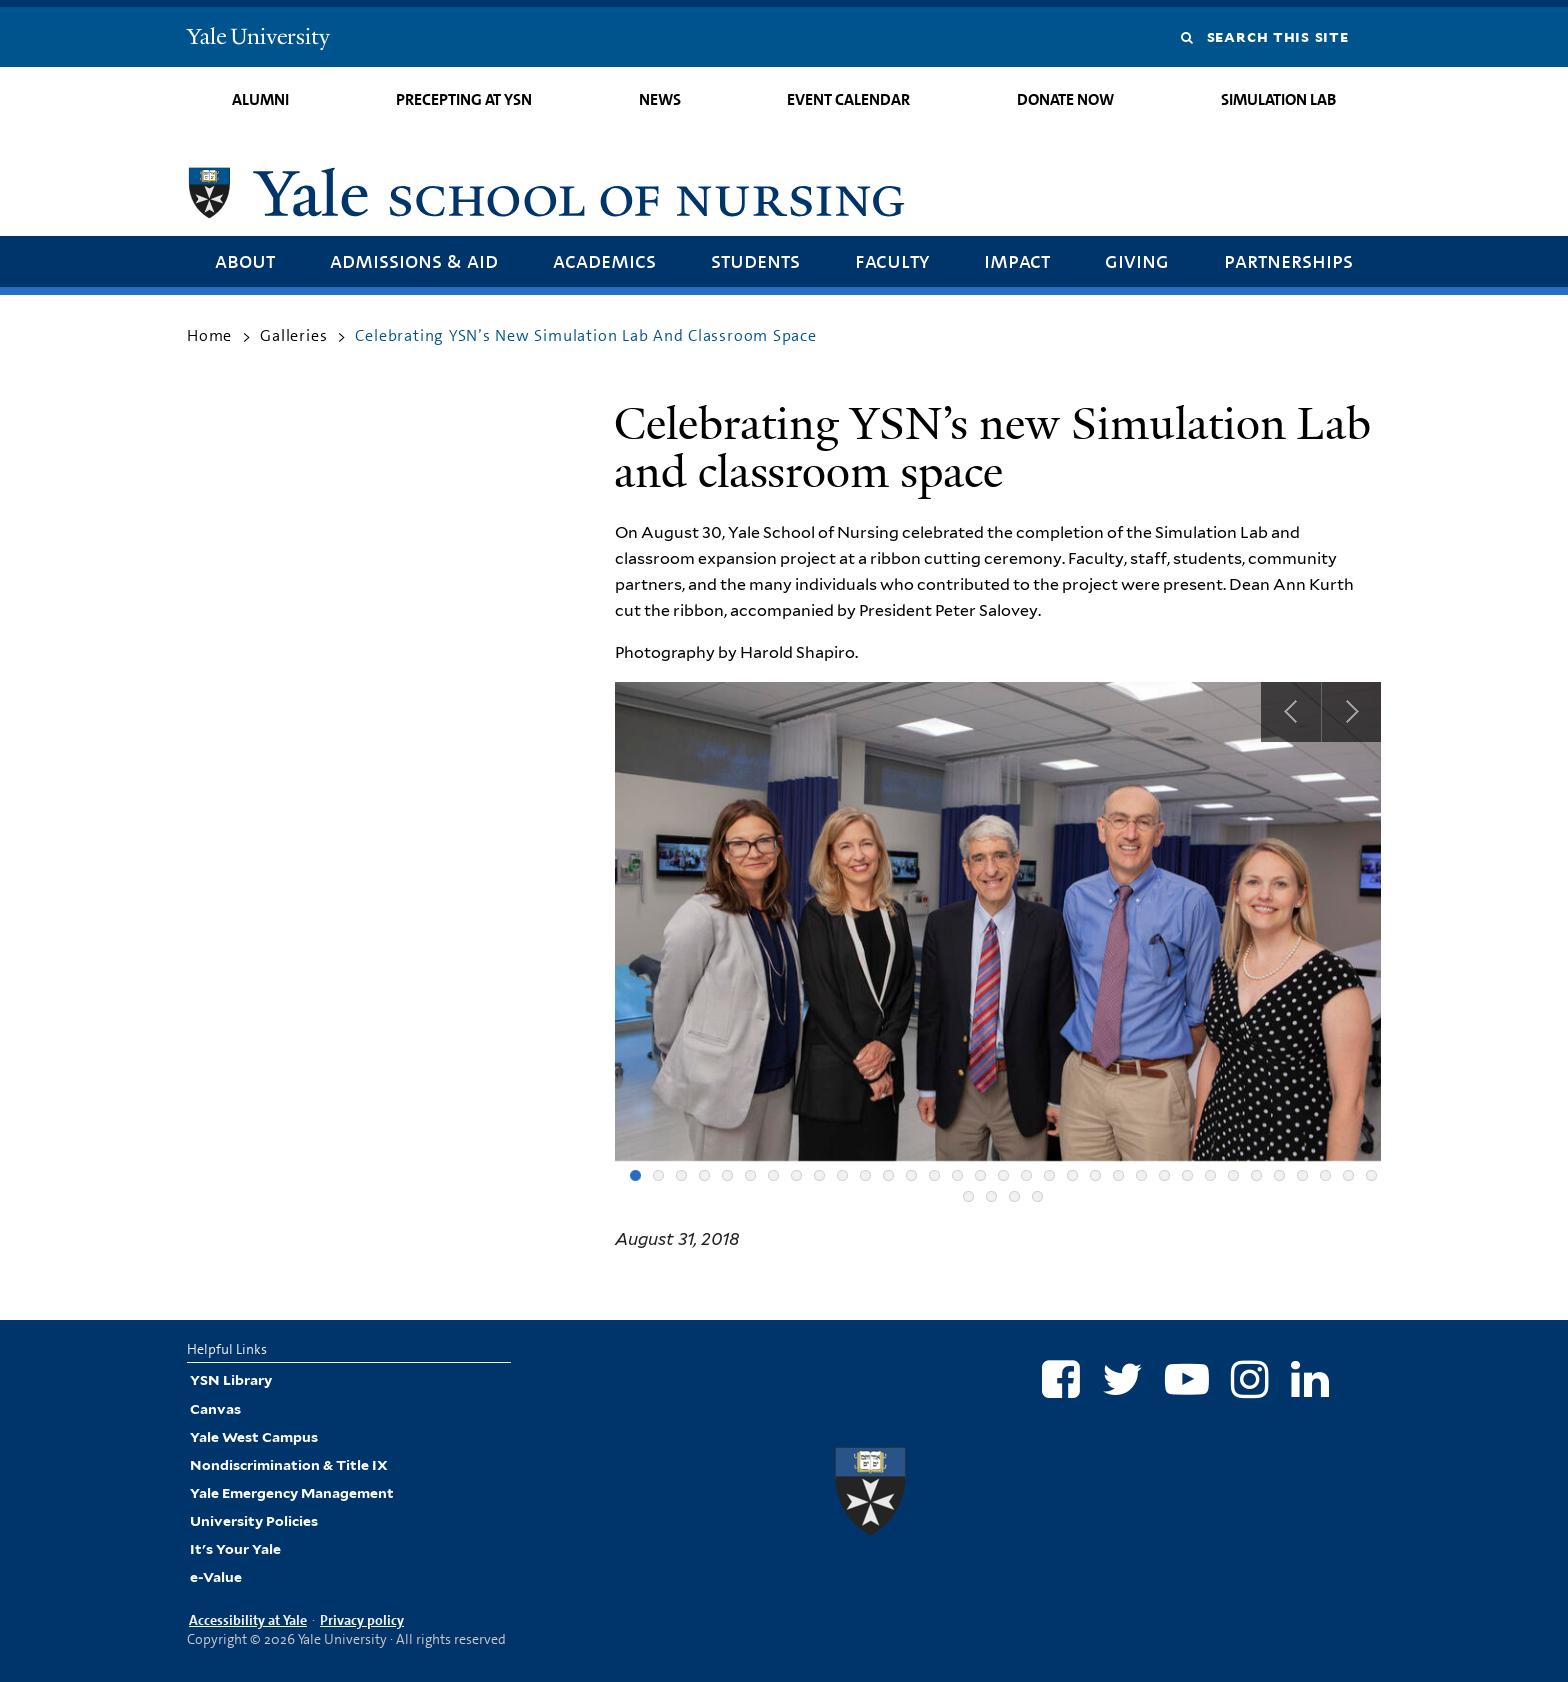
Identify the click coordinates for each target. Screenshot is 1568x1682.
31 (1325, 1175)
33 (1371, 1175)
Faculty (892, 260)
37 (1037, 1196)
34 (968, 1196)
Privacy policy (362, 1620)
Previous (1291, 712)
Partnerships (1288, 260)
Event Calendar (848, 99)
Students (755, 260)
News (660, 99)
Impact (1017, 260)
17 (1003, 1175)
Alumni (260, 99)
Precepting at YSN (464, 99)
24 (1164, 1175)
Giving (1137, 260)
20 (1072, 1175)
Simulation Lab (1278, 99)
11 (865, 1175)
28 (1256, 1175)
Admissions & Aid (414, 260)
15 (957, 1175)
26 (1210, 1175)
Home (209, 335)
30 (1302, 1175)
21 (1095, 1175)
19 (1049, 1175)
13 (911, 1175)
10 (842, 1175)
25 (1187, 1175)
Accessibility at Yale (248, 1620)
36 (1014, 1196)
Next (1351, 712)
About (245, 260)
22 (1118, 1175)
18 (1026, 1175)
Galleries (293, 335)
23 (1141, 1175)
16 (980, 1175)
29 (1279, 1175)
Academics (604, 260)
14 (934, 1175)
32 (1348, 1175)
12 (888, 1175)
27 (1233, 1175)
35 (991, 1196)
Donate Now (1065, 99)
